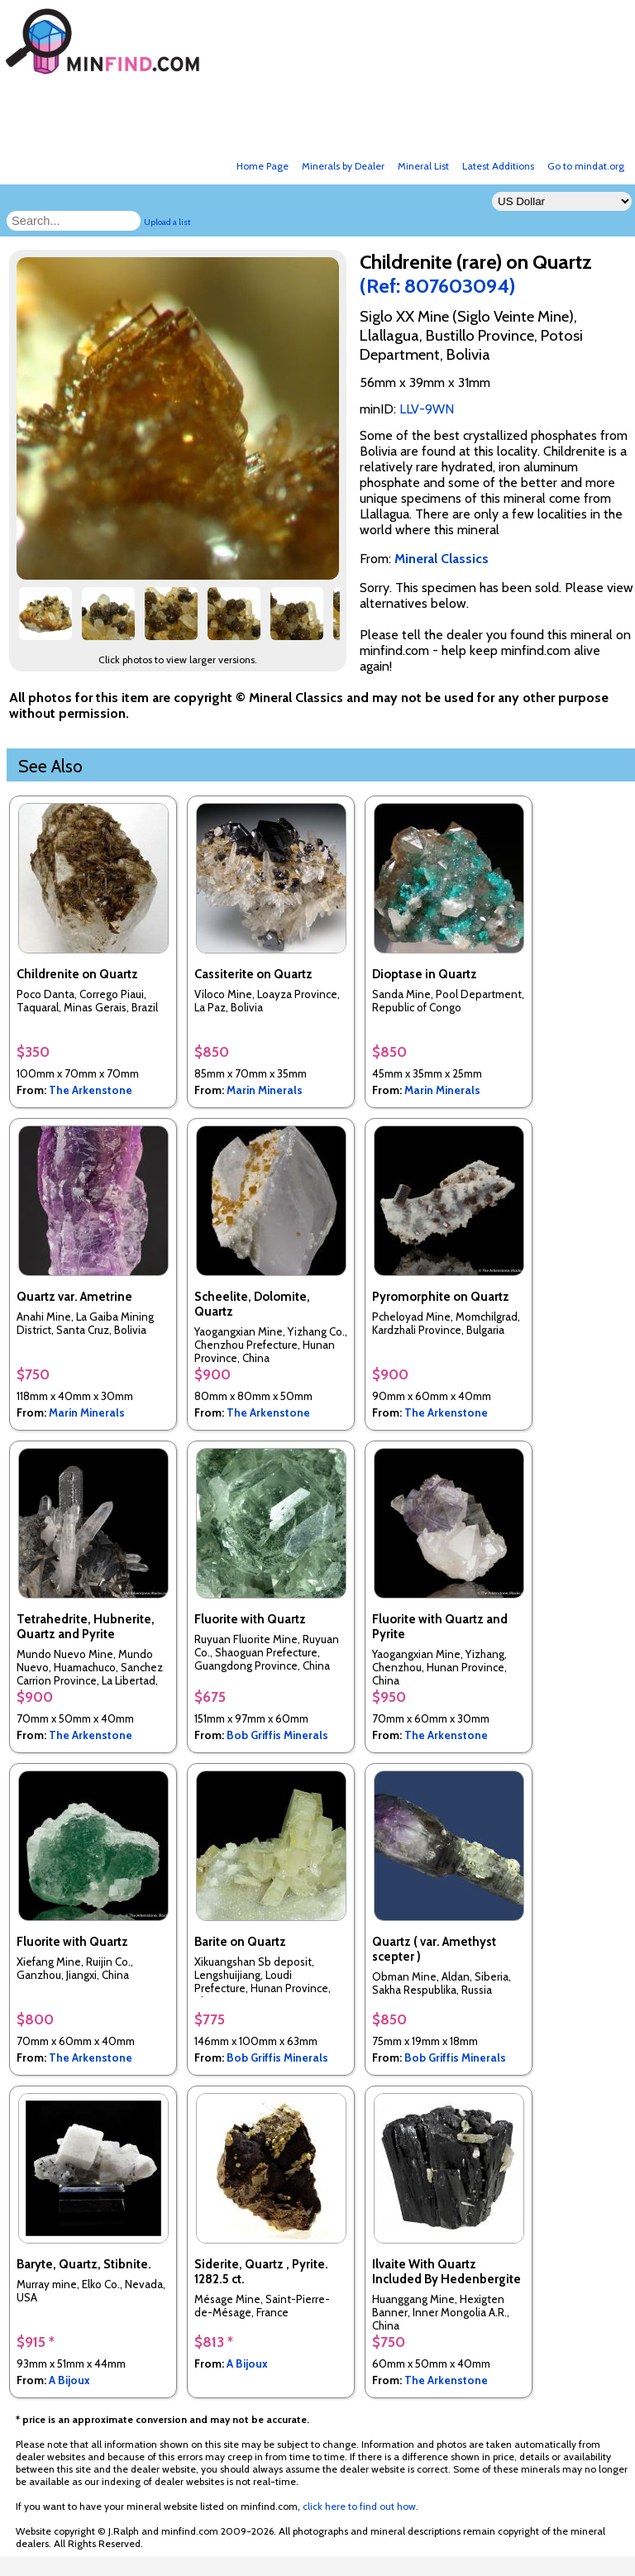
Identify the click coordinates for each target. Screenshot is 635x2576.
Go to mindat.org (585, 166)
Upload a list (167, 222)
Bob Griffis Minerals (277, 1735)
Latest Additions (498, 166)
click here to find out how (359, 2506)
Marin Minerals (265, 1090)
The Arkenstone (90, 1090)
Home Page (262, 166)
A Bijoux (69, 2380)
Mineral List (423, 166)
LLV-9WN (426, 409)
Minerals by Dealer (343, 166)
